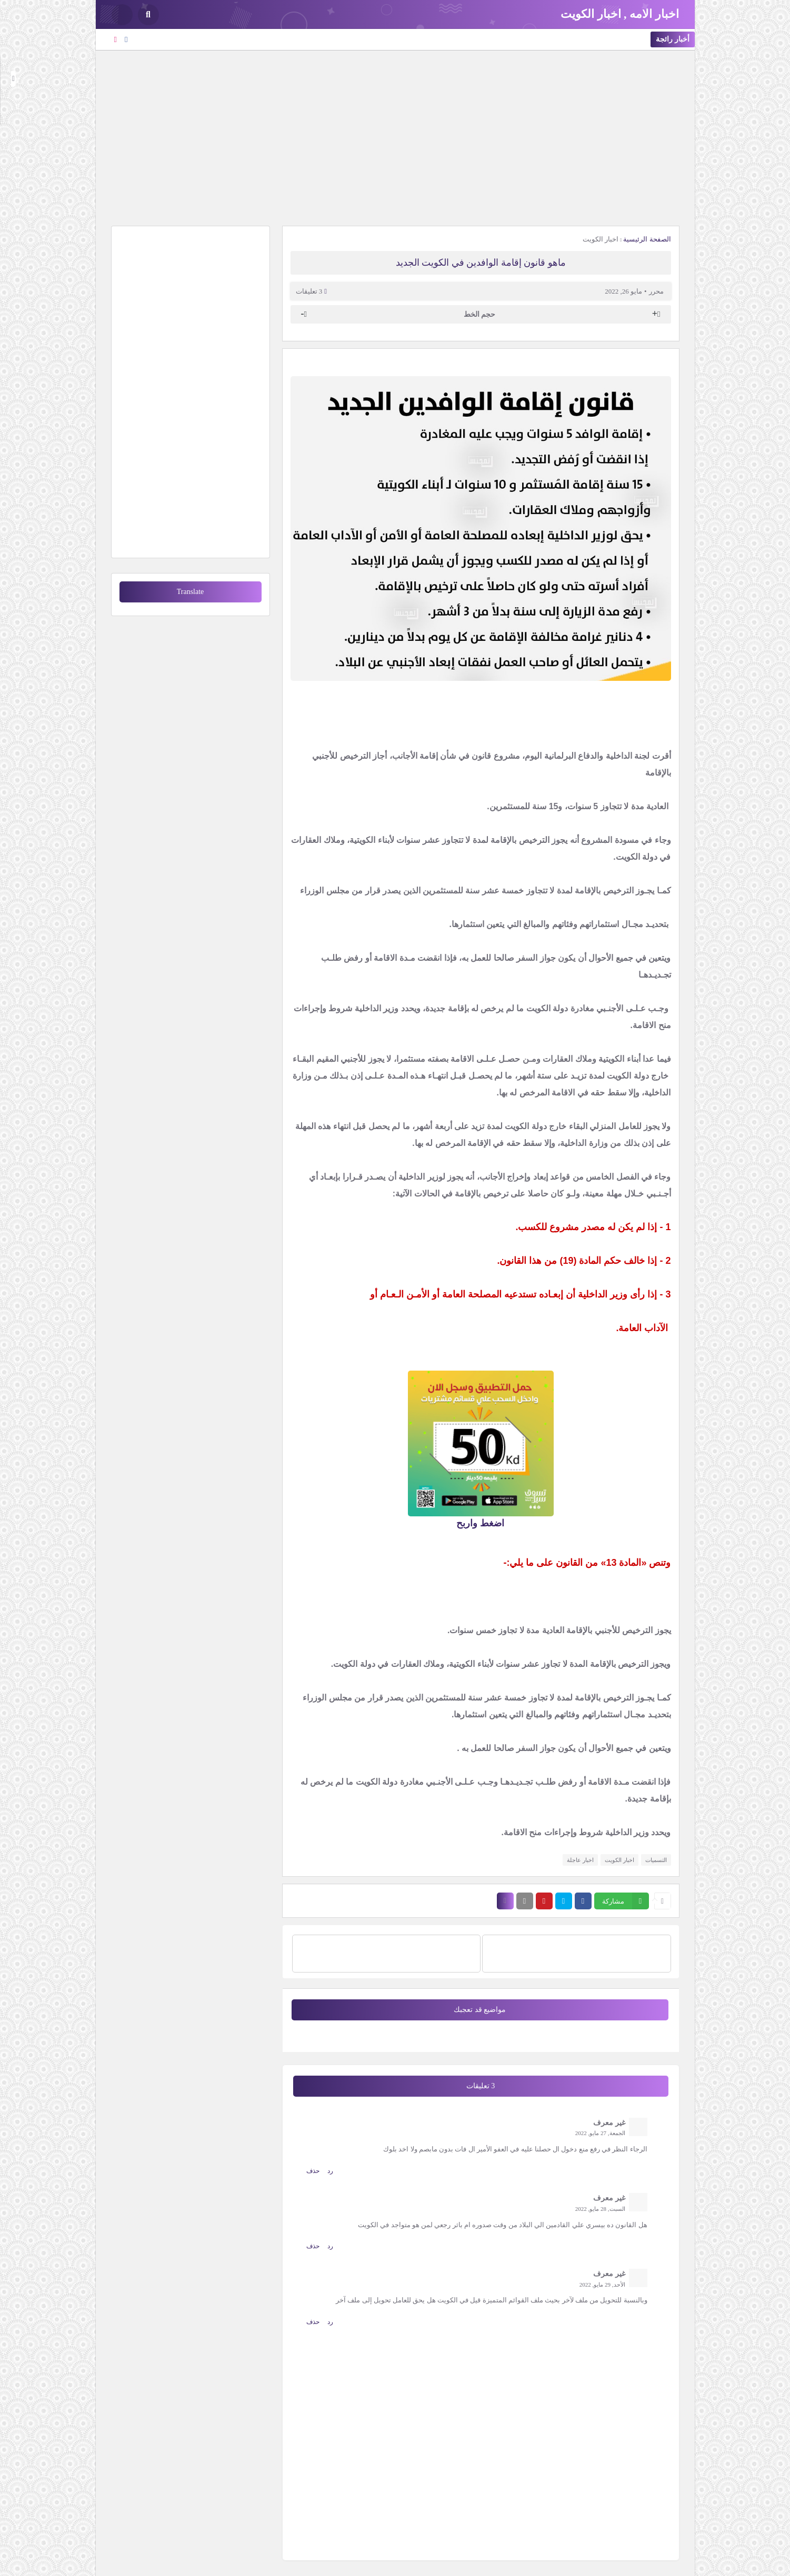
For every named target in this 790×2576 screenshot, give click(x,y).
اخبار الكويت (600, 239)
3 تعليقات (309, 291)
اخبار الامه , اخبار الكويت (620, 14)
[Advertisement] (395, 136)
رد (330, 2171)
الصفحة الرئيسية (647, 239)
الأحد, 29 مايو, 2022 (602, 2284)
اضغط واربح (480, 1523)
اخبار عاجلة (580, 1860)
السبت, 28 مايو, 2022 (600, 2209)
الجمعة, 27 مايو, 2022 (600, 2133)
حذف (312, 2171)
